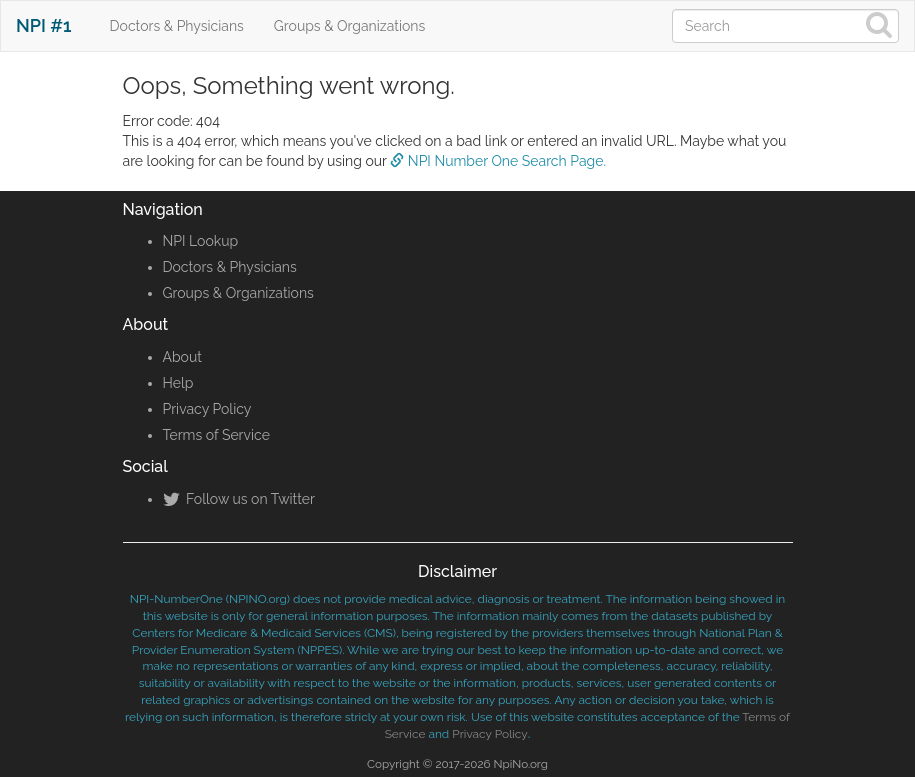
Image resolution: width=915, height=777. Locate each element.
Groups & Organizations (349, 26)
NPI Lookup (201, 241)
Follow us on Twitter (239, 499)
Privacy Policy (207, 409)
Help (178, 383)
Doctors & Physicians (177, 26)
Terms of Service (216, 435)
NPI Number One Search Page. (498, 161)
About (182, 357)
